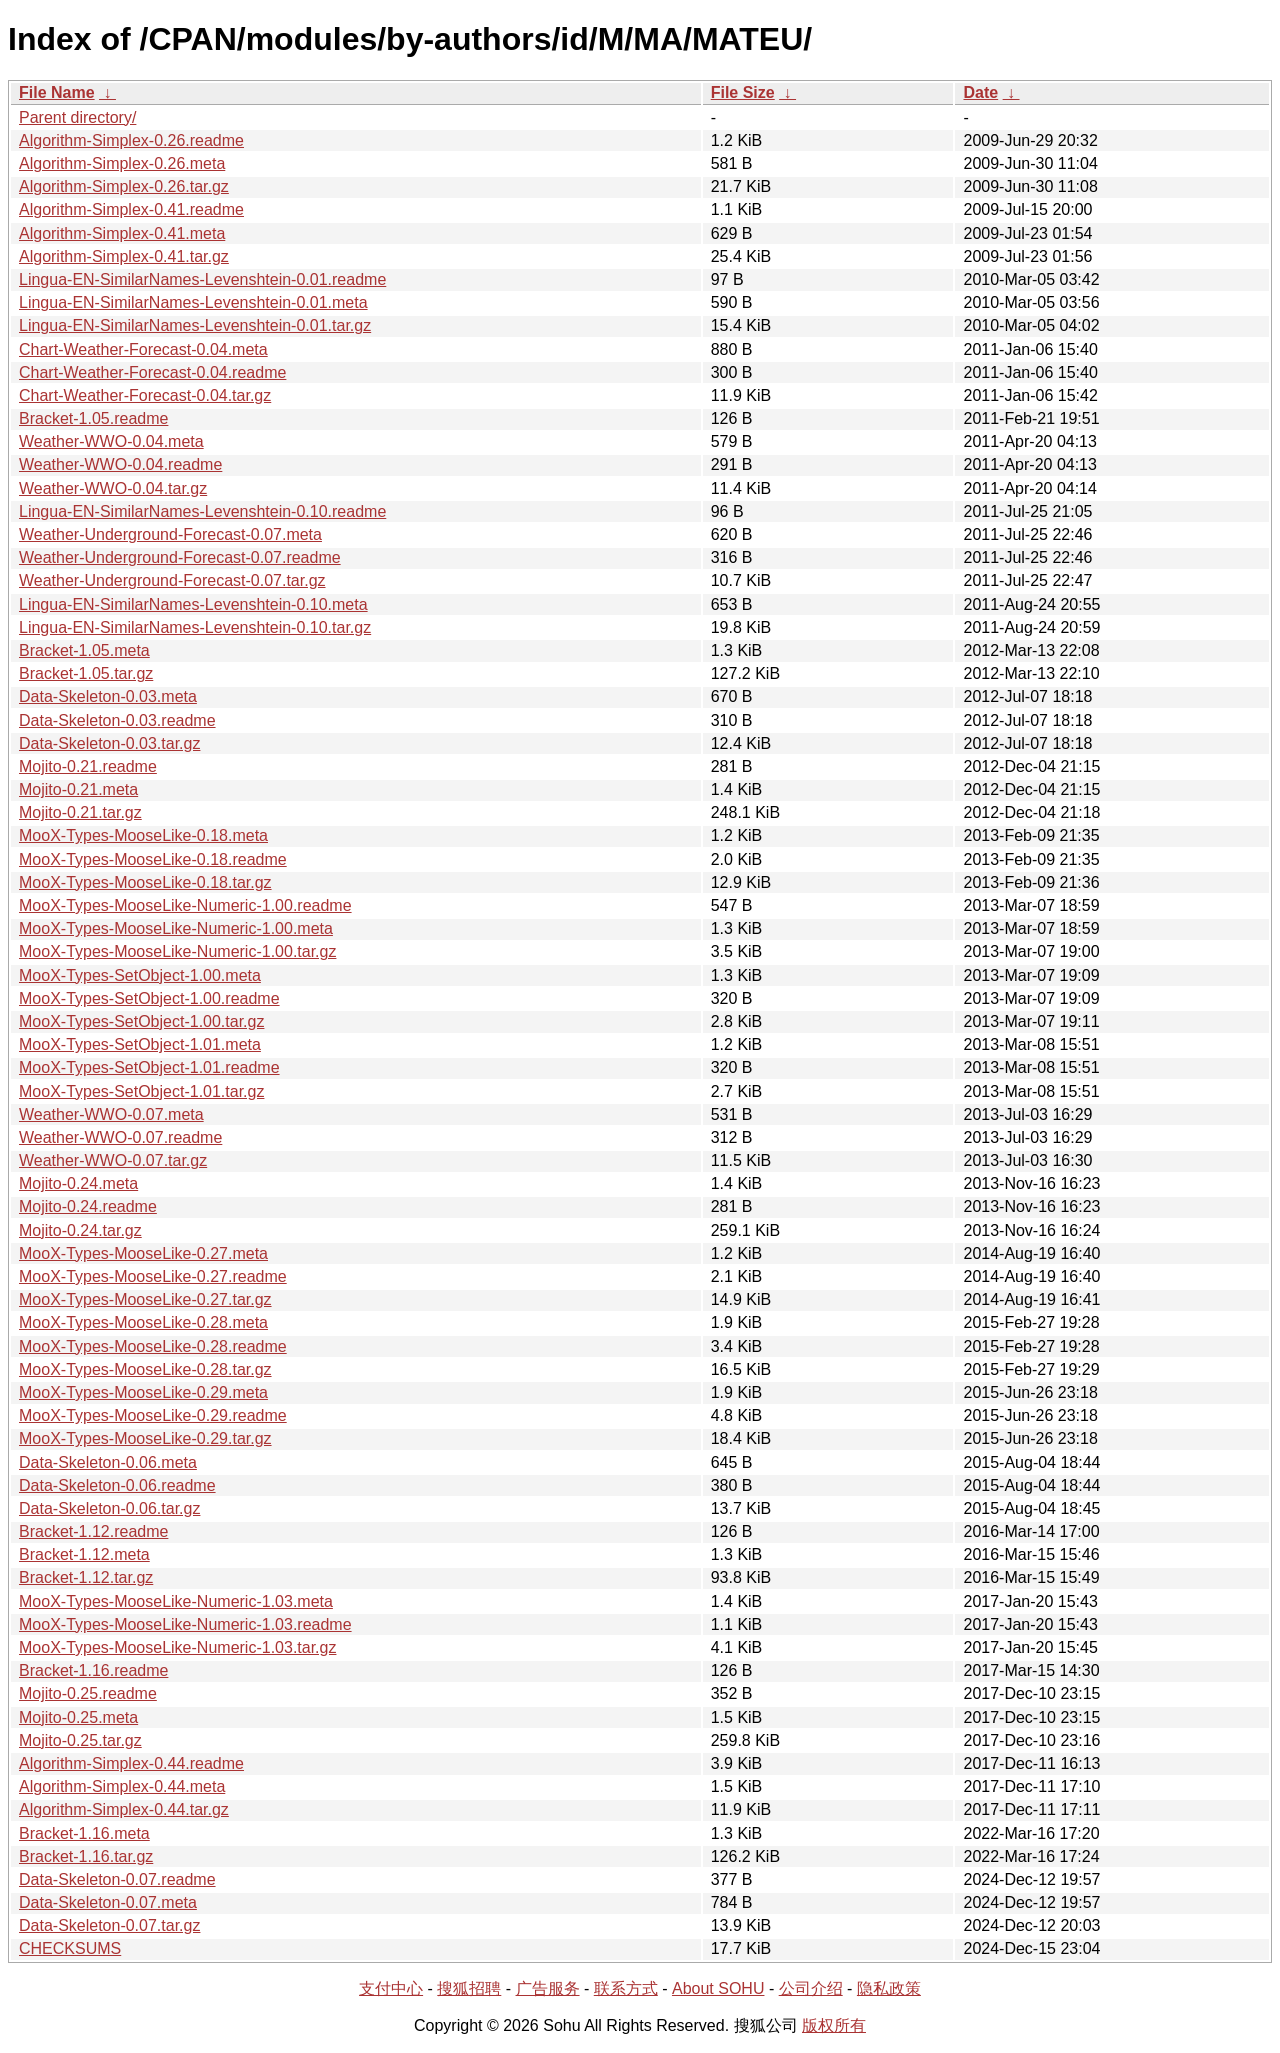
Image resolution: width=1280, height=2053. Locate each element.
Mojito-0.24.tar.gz (80, 1230)
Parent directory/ (77, 117)
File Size (743, 92)
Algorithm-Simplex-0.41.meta (122, 233)
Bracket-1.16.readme (93, 1670)
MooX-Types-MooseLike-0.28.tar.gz (145, 1369)
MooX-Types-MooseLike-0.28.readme (153, 1346)
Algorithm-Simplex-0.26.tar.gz (124, 186)
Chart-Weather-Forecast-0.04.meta (143, 349)
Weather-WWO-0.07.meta (111, 1114)
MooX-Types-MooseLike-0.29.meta (143, 1392)
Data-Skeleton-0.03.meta (108, 696)
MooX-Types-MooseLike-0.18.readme (153, 859)
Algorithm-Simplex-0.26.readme (131, 140)
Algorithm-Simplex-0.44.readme (131, 1763)
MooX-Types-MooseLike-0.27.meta (143, 1253)
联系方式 (626, 1988)
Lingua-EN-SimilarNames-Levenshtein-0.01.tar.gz (195, 325)
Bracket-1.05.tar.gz (86, 673)
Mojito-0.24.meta (78, 1183)
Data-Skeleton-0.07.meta (108, 1902)
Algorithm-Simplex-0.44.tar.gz (124, 1809)
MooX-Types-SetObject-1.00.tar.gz (141, 1021)
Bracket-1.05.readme (93, 418)
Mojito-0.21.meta (78, 789)
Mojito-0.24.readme (88, 1206)
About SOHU (718, 1988)
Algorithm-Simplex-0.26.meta (122, 163)
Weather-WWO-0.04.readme (120, 464)
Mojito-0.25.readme (88, 1693)
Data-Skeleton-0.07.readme (117, 1879)
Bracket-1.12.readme (93, 1531)
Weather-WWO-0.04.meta (111, 441)
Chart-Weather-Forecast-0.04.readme (152, 372)
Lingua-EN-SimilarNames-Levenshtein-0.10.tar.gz (195, 627)
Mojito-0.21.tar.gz (80, 812)
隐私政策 (889, 1988)
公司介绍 (811, 1988)
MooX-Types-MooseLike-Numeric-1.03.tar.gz (177, 1647)
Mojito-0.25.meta (78, 1717)
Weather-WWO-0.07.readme (120, 1137)
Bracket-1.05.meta (84, 650)
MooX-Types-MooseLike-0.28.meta (143, 1322)
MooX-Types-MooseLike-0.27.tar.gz (145, 1299)
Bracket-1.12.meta (84, 1554)
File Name (57, 92)
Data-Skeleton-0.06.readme (117, 1485)
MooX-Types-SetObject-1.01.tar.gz (141, 1091)
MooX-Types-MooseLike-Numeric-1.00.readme (185, 905)
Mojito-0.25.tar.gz (80, 1740)
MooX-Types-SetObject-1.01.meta (140, 1044)
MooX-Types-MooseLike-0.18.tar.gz (145, 882)
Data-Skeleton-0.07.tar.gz (109, 1925)
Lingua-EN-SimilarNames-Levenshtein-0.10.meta (193, 604)
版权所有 (834, 2025)
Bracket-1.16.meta (84, 1833)
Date (980, 92)
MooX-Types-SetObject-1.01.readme (149, 1067)
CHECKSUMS (70, 1948)
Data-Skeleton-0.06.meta (108, 1462)
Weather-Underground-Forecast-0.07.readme (180, 557)
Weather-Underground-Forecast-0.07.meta (170, 534)
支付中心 (391, 1988)
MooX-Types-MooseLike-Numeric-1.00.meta (176, 928)
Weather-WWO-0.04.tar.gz (113, 488)
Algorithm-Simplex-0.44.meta (122, 1786)
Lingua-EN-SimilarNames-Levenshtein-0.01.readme (202, 279)
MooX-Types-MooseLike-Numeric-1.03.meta (176, 1601)
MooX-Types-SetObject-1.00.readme (149, 998)
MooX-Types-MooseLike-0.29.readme (153, 1415)
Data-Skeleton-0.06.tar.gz (109, 1508)
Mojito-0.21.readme (88, 766)
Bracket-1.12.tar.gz (86, 1577)
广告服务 (548, 1988)
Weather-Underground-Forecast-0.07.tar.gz (172, 580)
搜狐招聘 (469, 1988)
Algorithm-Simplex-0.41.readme (131, 209)
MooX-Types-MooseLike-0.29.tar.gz (145, 1438)
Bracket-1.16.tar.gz (86, 1856)
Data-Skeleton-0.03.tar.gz (109, 743)
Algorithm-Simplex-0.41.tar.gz (124, 256)
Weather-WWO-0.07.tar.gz (113, 1160)
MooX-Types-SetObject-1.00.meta (140, 975)
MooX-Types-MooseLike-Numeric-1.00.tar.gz (177, 951)
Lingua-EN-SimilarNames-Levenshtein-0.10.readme (202, 511)
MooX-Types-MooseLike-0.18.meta (143, 835)
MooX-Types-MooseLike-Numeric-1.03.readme (185, 1624)
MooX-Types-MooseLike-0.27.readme (153, 1276)
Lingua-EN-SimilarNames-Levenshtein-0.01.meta (193, 302)
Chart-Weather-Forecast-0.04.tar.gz (145, 395)
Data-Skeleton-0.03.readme (117, 720)
